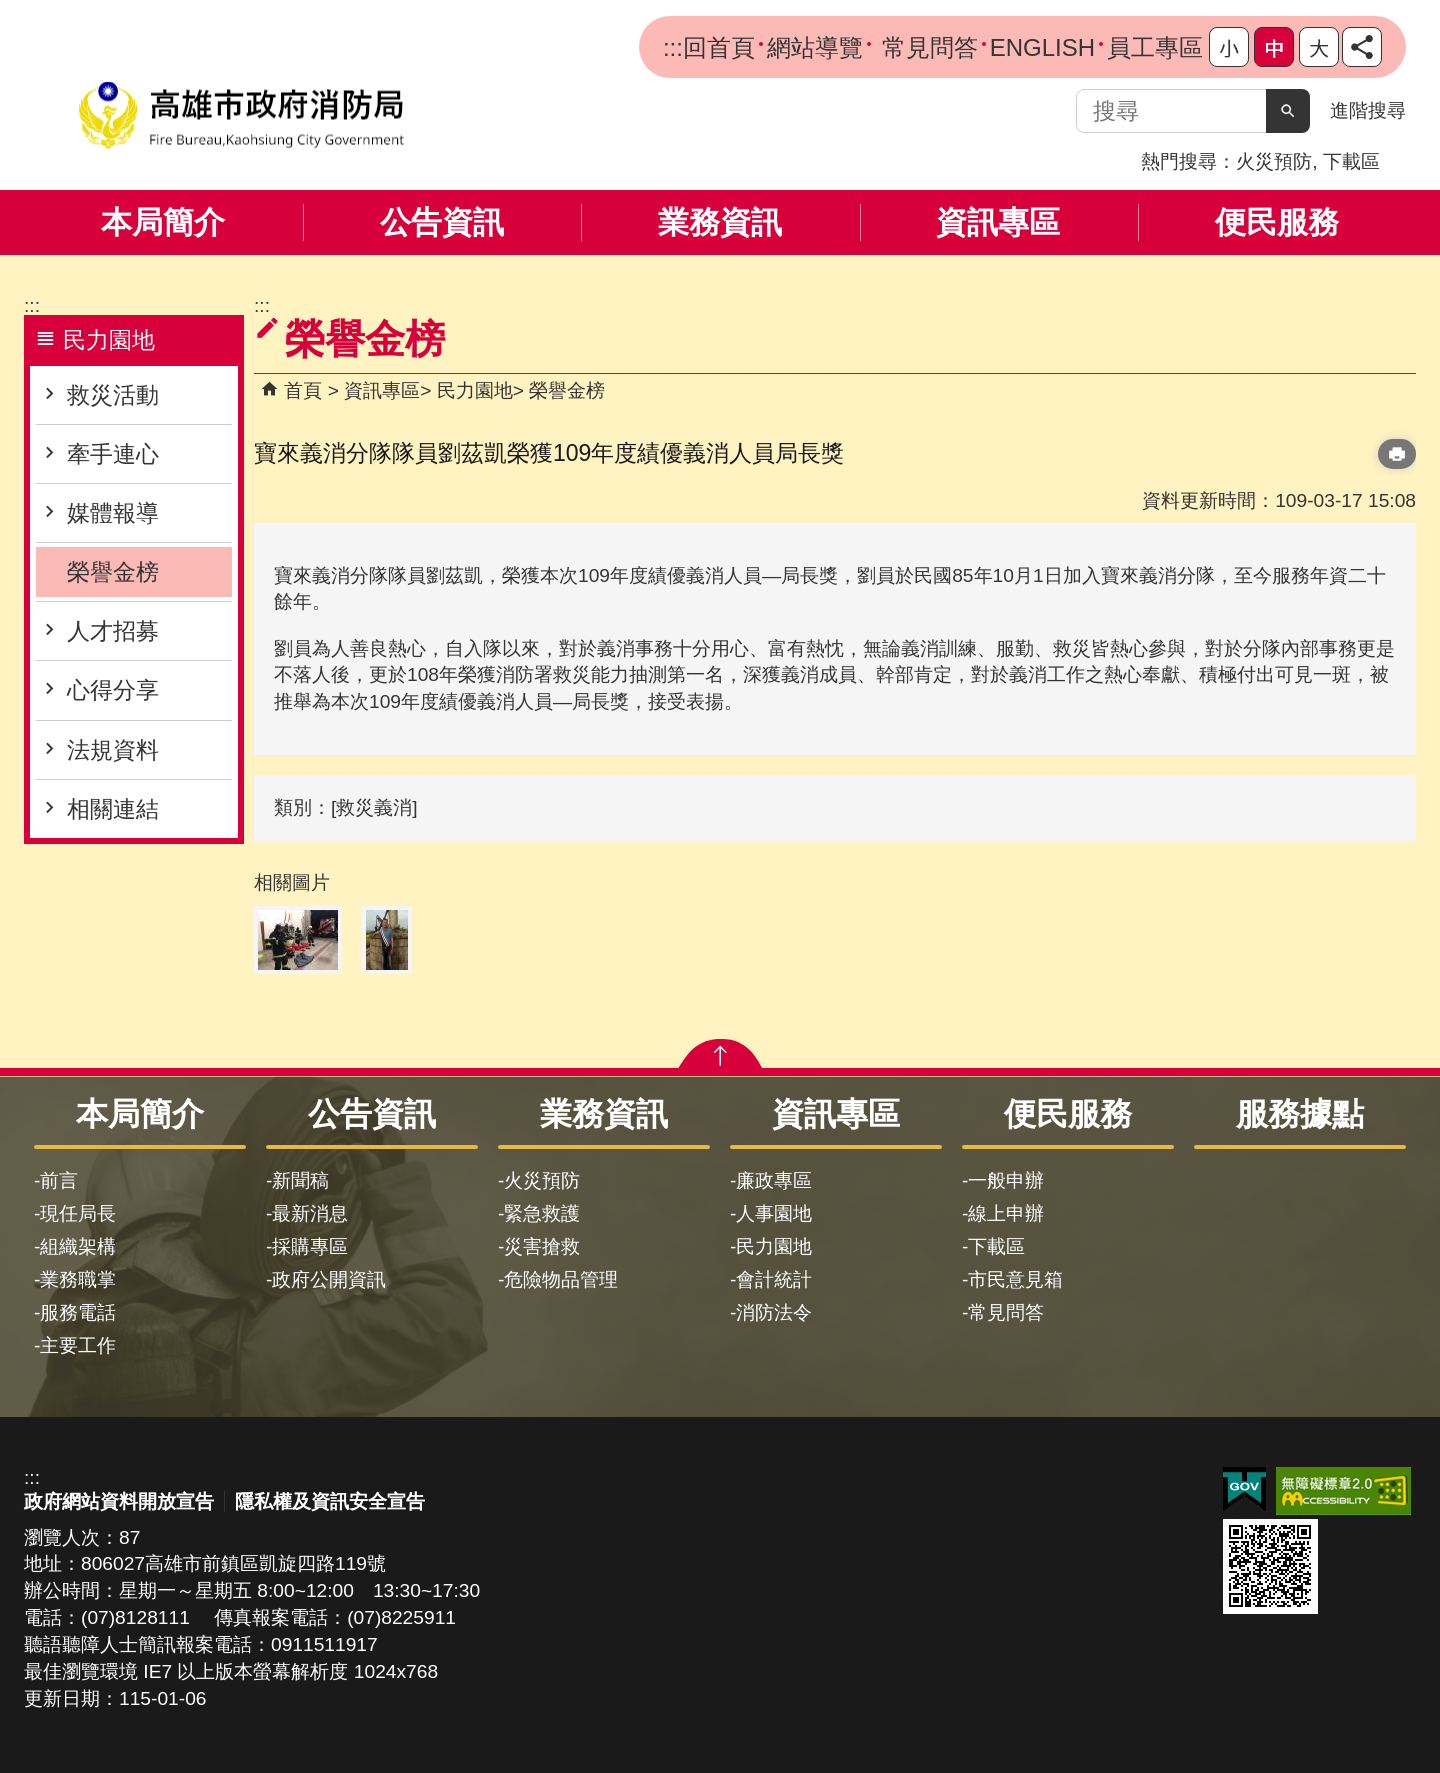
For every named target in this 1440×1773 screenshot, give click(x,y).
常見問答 (926, 47)
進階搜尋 (1368, 110)
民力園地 (475, 390)
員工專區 (1155, 47)
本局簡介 (163, 222)
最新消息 (310, 1213)
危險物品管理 (561, 1279)
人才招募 (113, 631)
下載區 (1351, 161)
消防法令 (774, 1312)
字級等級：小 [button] (1229, 47)
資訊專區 (998, 222)
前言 (59, 1180)
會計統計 (774, 1279)
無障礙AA (1343, 1491)
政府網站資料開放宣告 (119, 1501)
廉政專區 (774, 1180)
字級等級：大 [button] (1319, 47)
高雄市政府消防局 (241, 115)
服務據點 (1300, 1114)
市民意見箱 (1015, 1279)
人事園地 (774, 1213)
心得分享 (113, 690)
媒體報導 (113, 513)
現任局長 (78, 1213)
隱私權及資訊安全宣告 (330, 1501)
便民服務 (1277, 222)
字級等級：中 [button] (1274, 47)
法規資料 (113, 750)
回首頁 (719, 47)
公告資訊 (442, 222)
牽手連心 (113, 454)
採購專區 (310, 1246)
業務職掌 (78, 1279)
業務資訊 (720, 222)
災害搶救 (542, 1246)
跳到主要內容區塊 (10, 10)
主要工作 (78, 1345)
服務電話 (78, 1312)
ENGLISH (1042, 47)
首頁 (303, 390)
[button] (1288, 111)
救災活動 (113, 395)
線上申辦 (1006, 1213)
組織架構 (78, 1246)
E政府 (1244, 1489)
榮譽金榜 (113, 572)
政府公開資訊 (329, 1279)
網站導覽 (815, 47)
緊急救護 (542, 1213)
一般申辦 (1006, 1180)
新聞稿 (300, 1180)
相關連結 (113, 809)
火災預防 (1274, 161)
